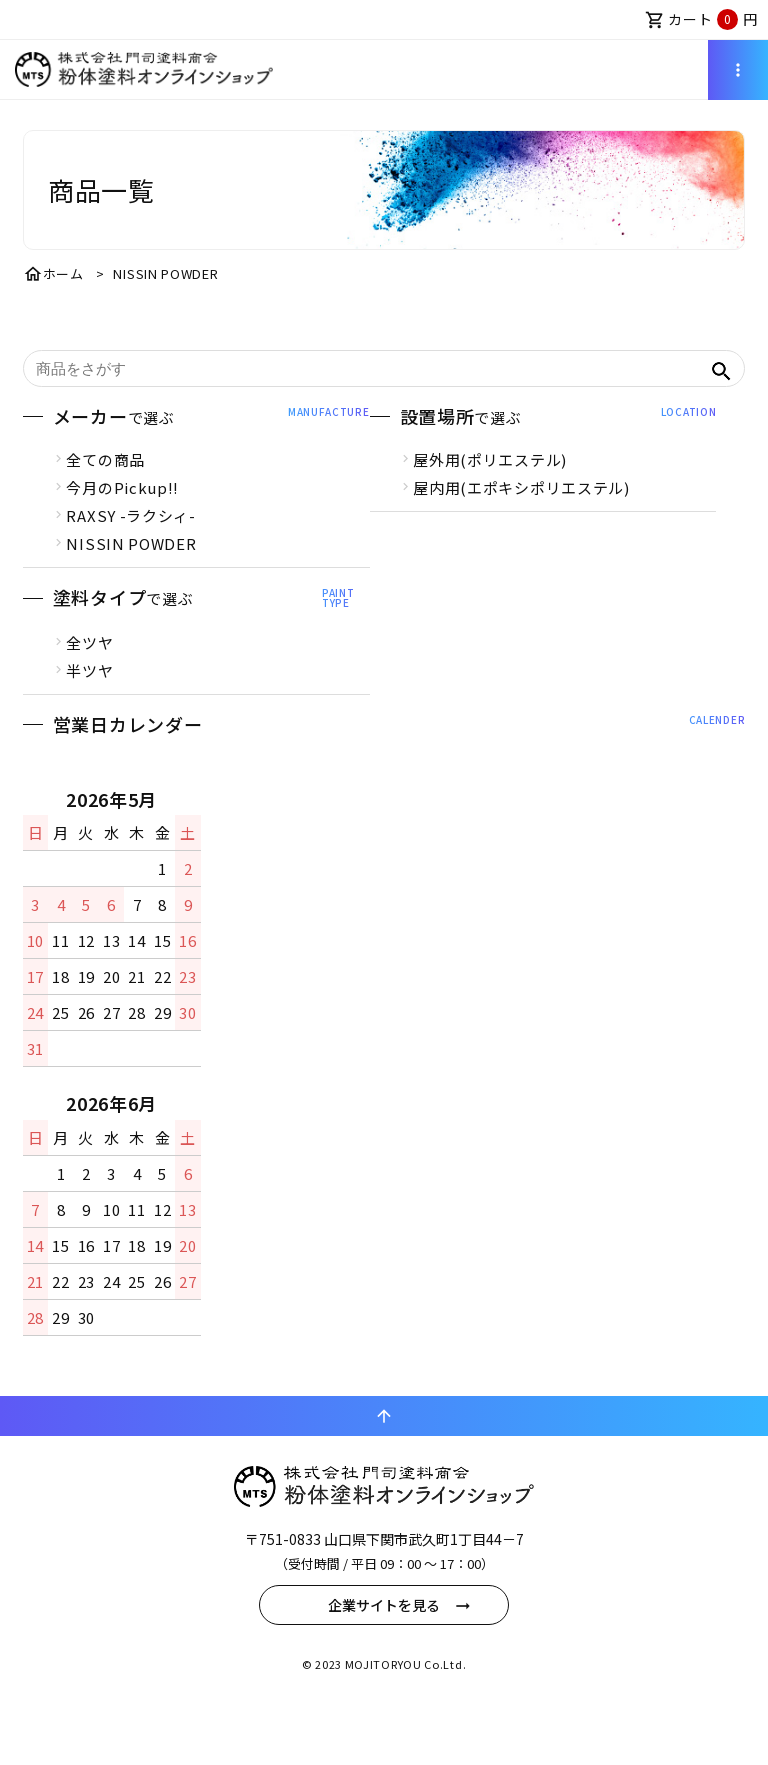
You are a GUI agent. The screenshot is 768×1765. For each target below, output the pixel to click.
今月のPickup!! (124, 513)
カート (701, 19)
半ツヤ (91, 696)
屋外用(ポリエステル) (490, 485)
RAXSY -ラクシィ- (132, 541)
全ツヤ (91, 668)
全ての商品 (107, 485)
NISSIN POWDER (133, 569)
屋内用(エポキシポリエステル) (521, 513)
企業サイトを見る (384, 1666)
